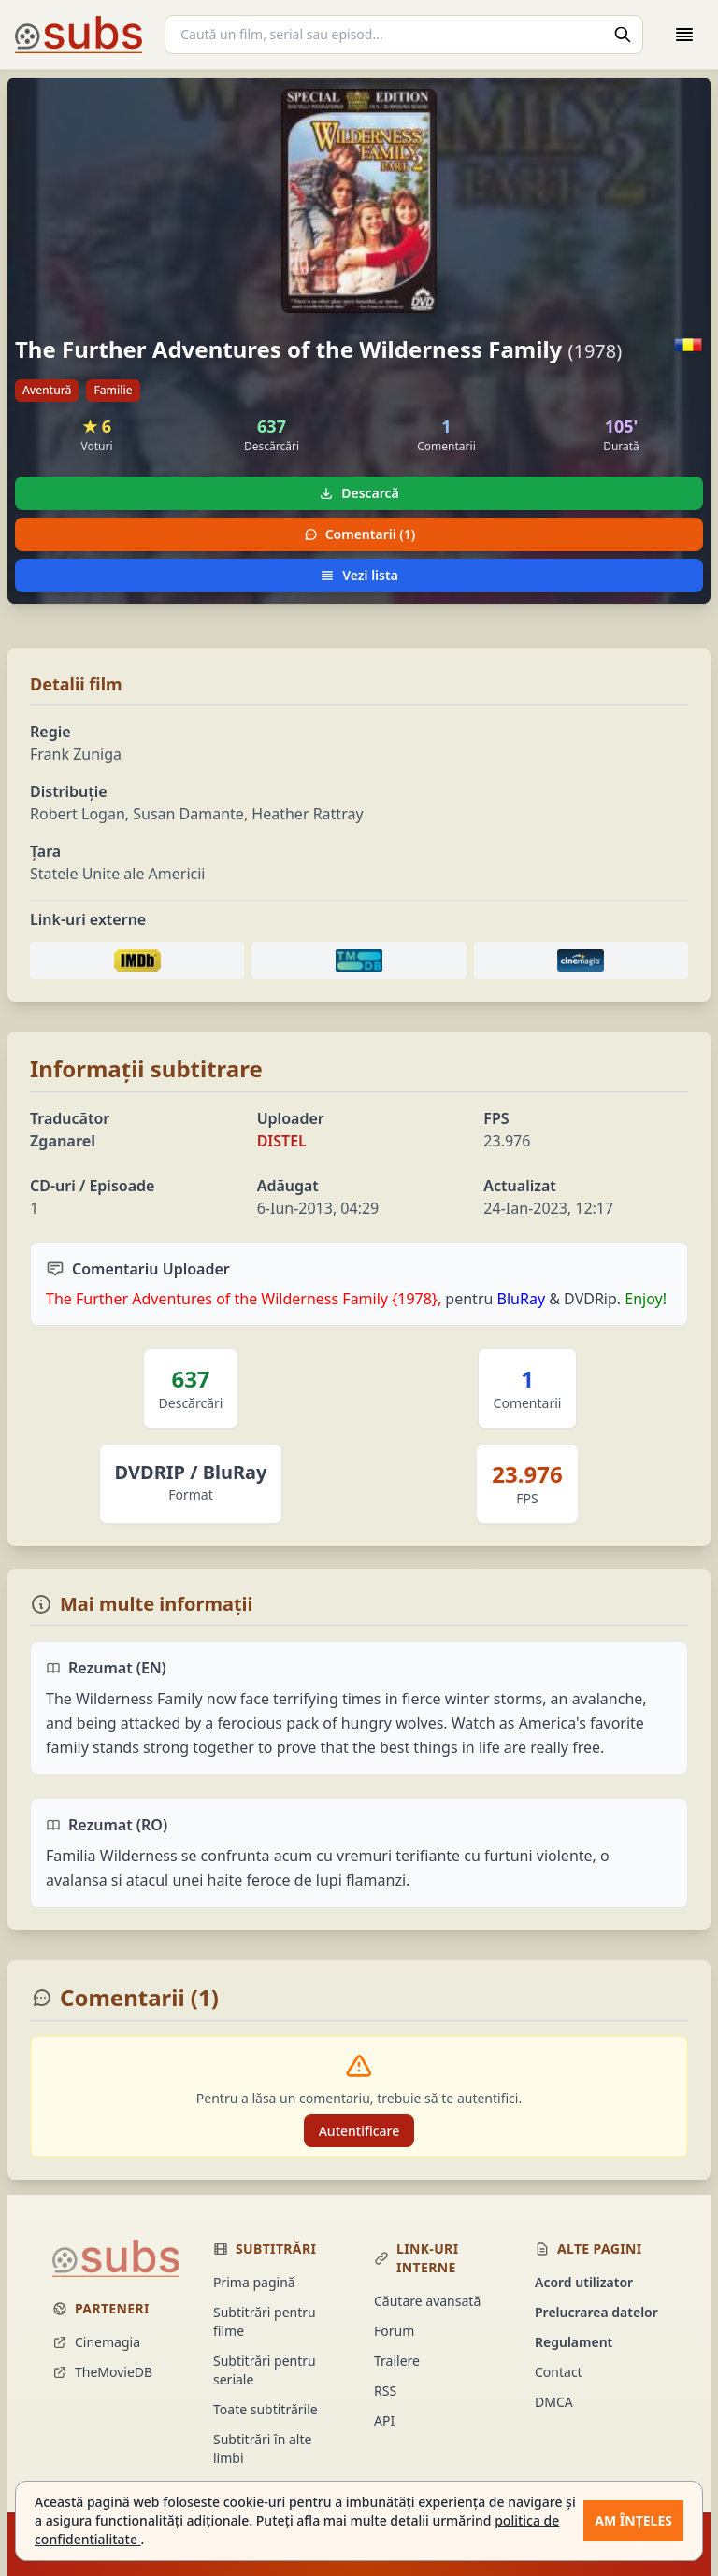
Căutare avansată (427, 2301)
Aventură (46, 390)
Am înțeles (633, 2520)
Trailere (397, 2361)
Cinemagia (96, 2342)
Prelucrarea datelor (596, 2312)
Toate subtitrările (265, 2409)
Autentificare (359, 2131)
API (384, 2420)
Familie (112, 390)
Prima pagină (254, 2282)
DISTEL (282, 1141)
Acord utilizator (584, 2282)
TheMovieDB (102, 2372)
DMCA (554, 2402)
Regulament (573, 2342)
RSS (385, 2390)
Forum (394, 2331)
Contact (558, 2372)
